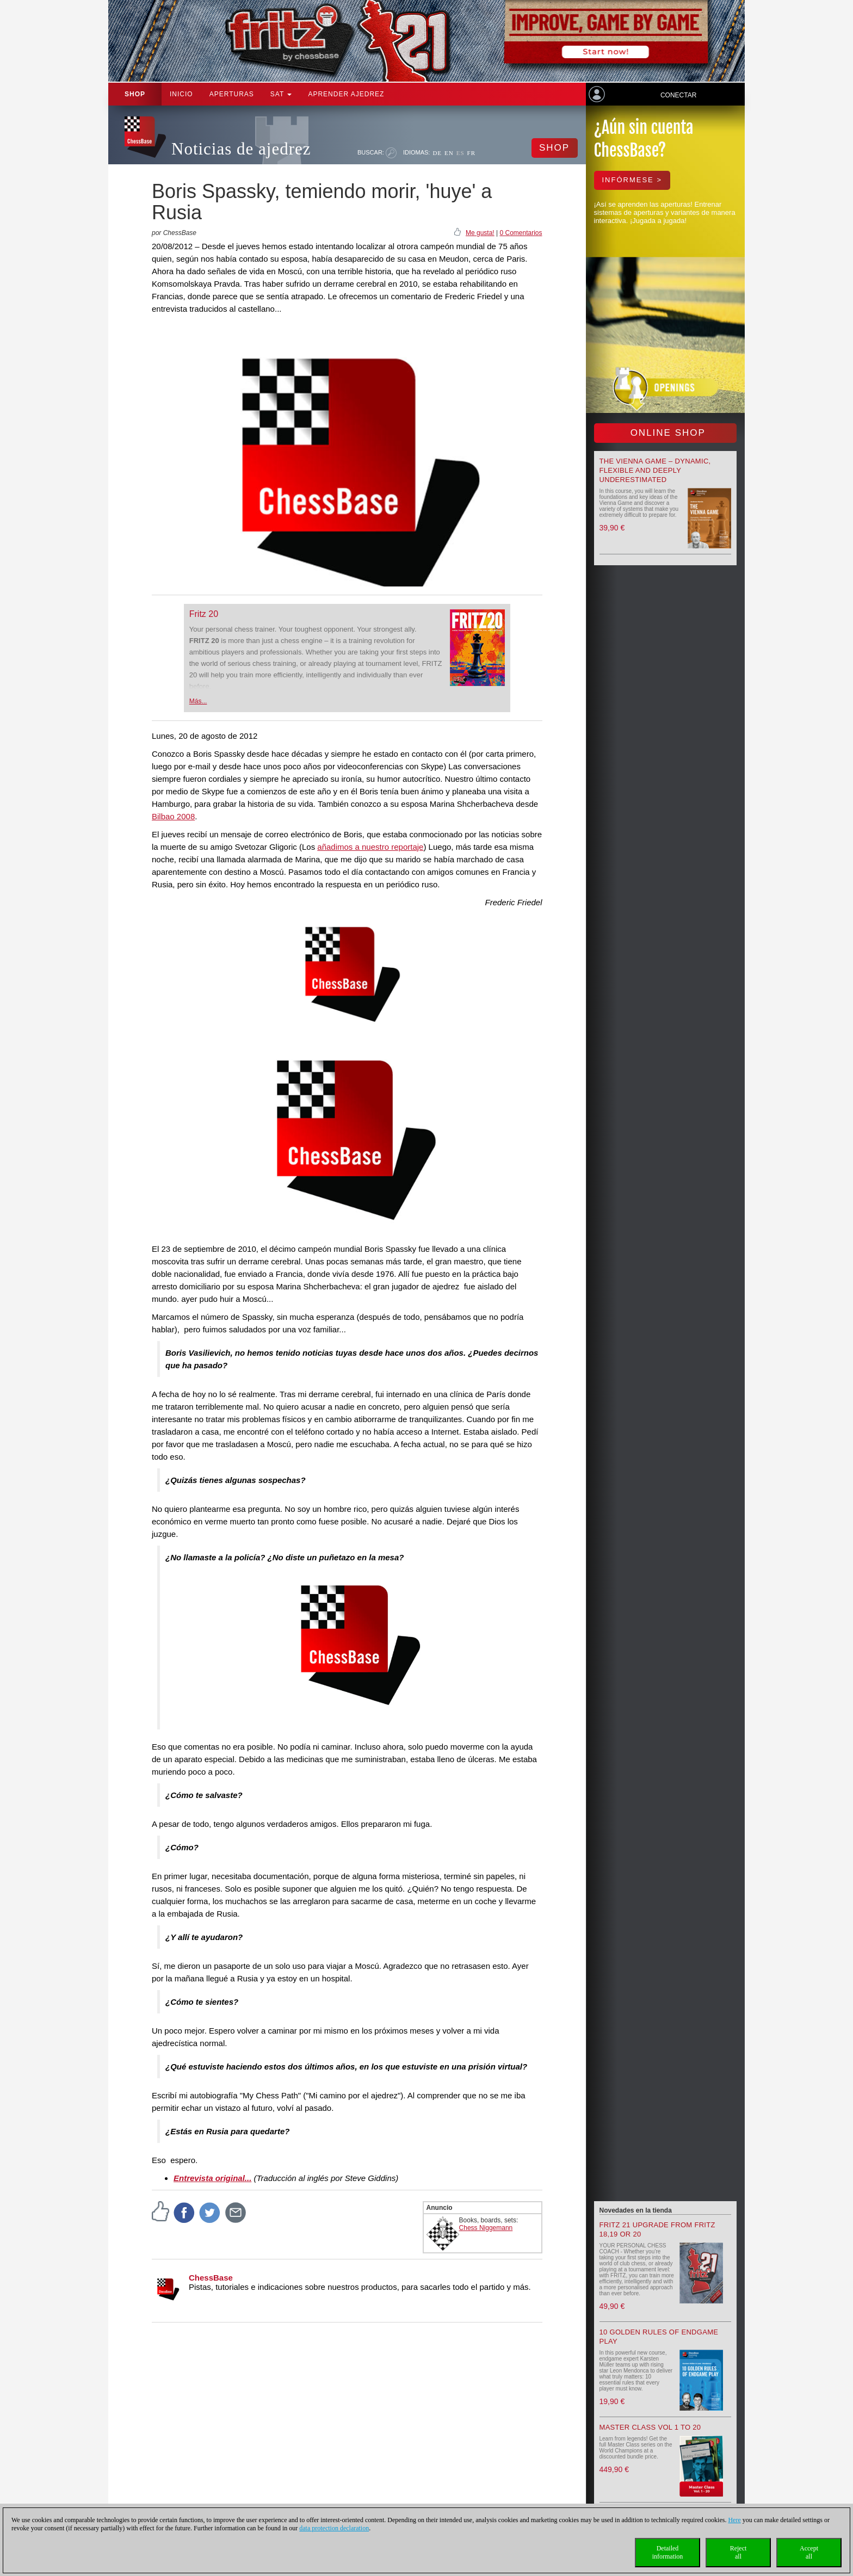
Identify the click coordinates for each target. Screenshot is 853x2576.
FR (471, 153)
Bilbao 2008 (173, 816)
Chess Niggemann (486, 2228)
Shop (135, 94)
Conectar (678, 95)
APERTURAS (231, 94)
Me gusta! (480, 233)
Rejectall (738, 2552)
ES (460, 153)
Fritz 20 (203, 614)
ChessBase (211, 2277)
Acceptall (809, 2552)
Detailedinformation (667, 2552)
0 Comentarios (520, 233)
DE (437, 153)
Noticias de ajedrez (241, 148)
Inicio (181, 94)
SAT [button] (281, 94)
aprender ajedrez (346, 94)
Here (734, 2520)
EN (449, 153)
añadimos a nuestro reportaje (370, 846)
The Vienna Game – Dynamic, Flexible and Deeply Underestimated (655, 470)
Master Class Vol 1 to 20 (650, 2427)
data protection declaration (334, 2528)
